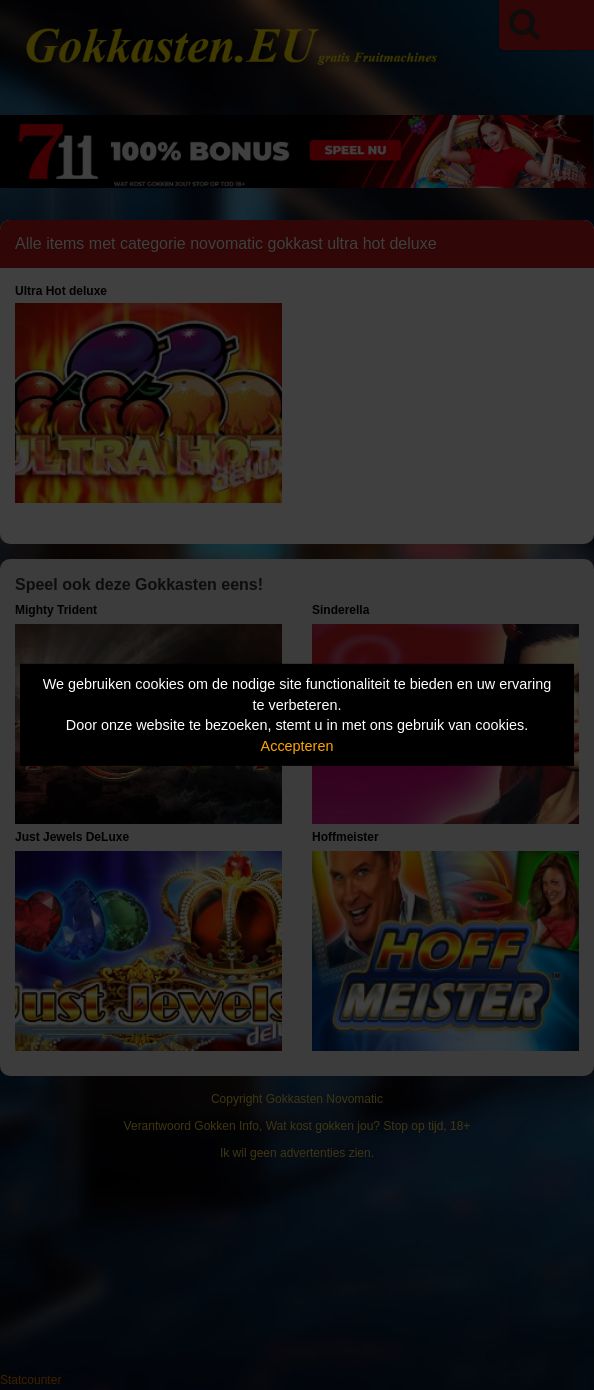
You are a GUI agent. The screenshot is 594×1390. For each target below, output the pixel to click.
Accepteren (297, 746)
